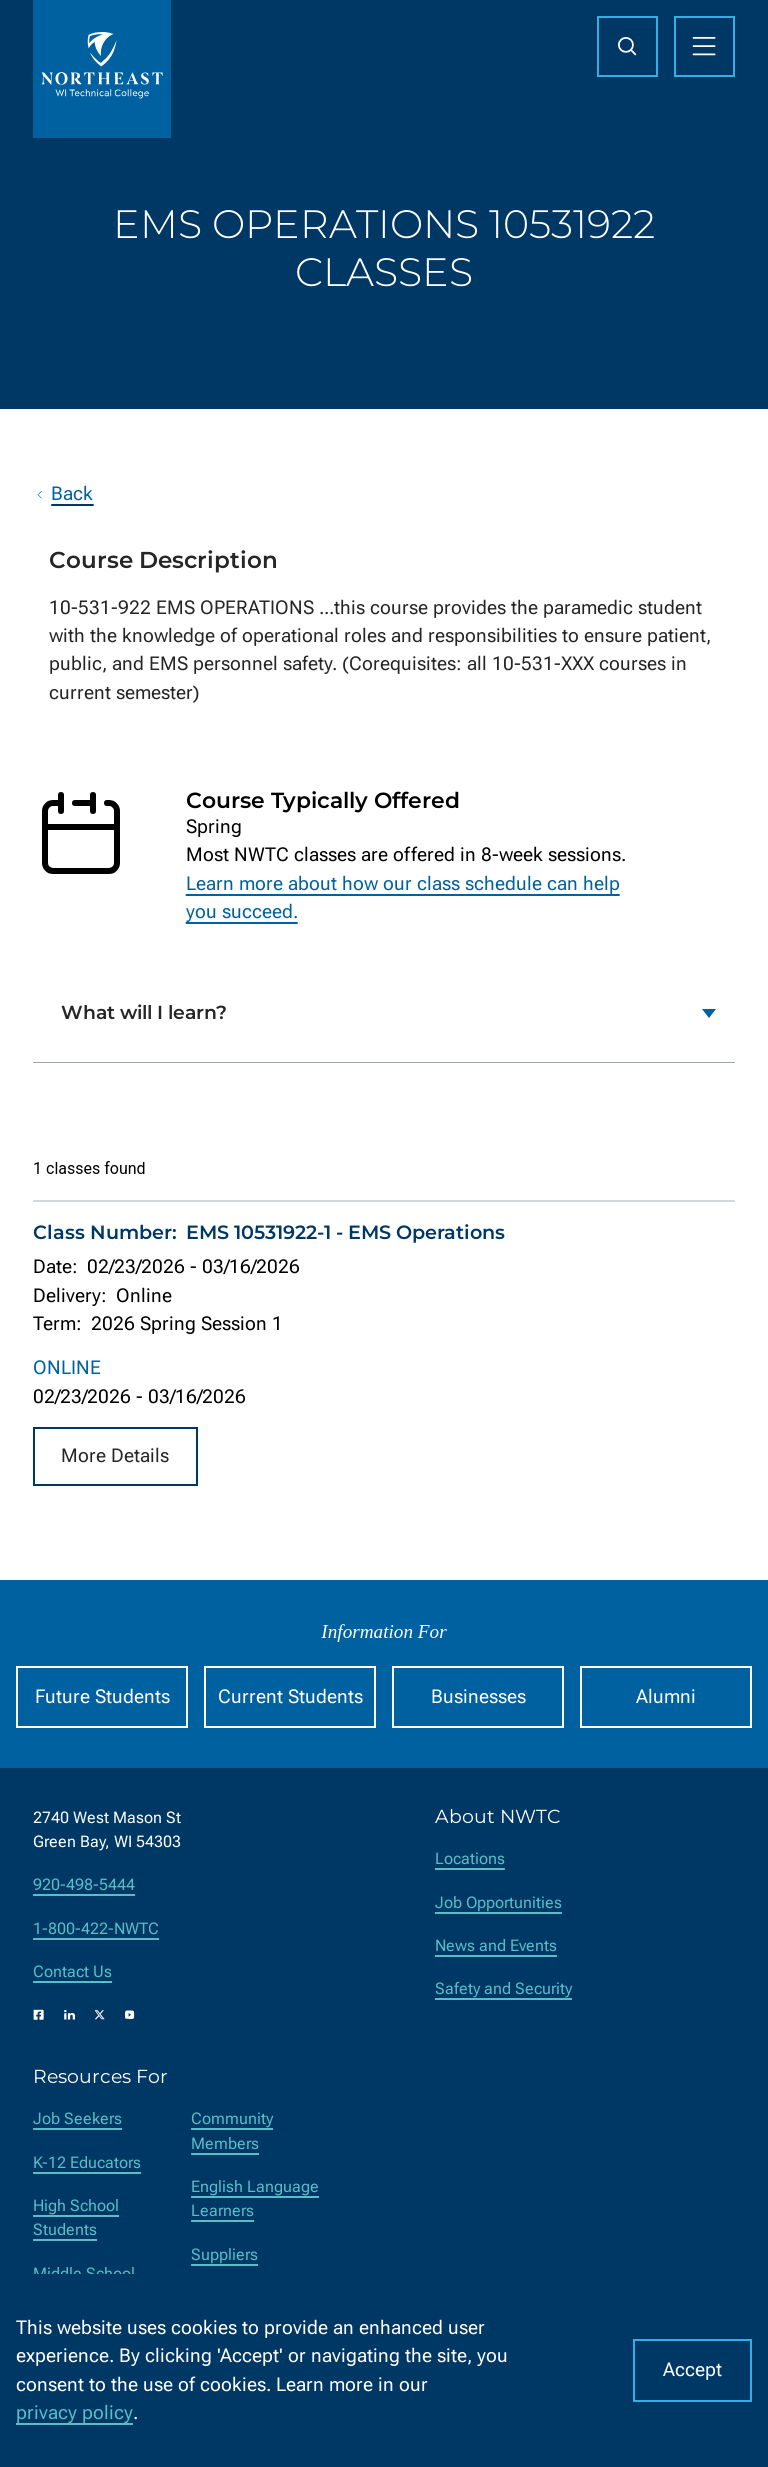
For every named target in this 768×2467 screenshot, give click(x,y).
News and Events (496, 1945)
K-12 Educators (87, 2162)
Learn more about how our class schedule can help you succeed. (403, 897)
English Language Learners (255, 2198)
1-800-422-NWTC (96, 1928)
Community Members (232, 2130)
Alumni (666, 1696)
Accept (692, 2369)
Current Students (290, 1696)
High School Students (76, 2217)
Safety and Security (503, 1988)
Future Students (102, 1696)
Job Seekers (77, 2118)
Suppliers (224, 2254)
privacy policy (74, 2412)
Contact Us (72, 1971)
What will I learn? (144, 1012)
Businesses (478, 1696)
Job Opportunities (498, 1902)
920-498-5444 (84, 1884)
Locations (470, 1858)
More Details (115, 1455)
